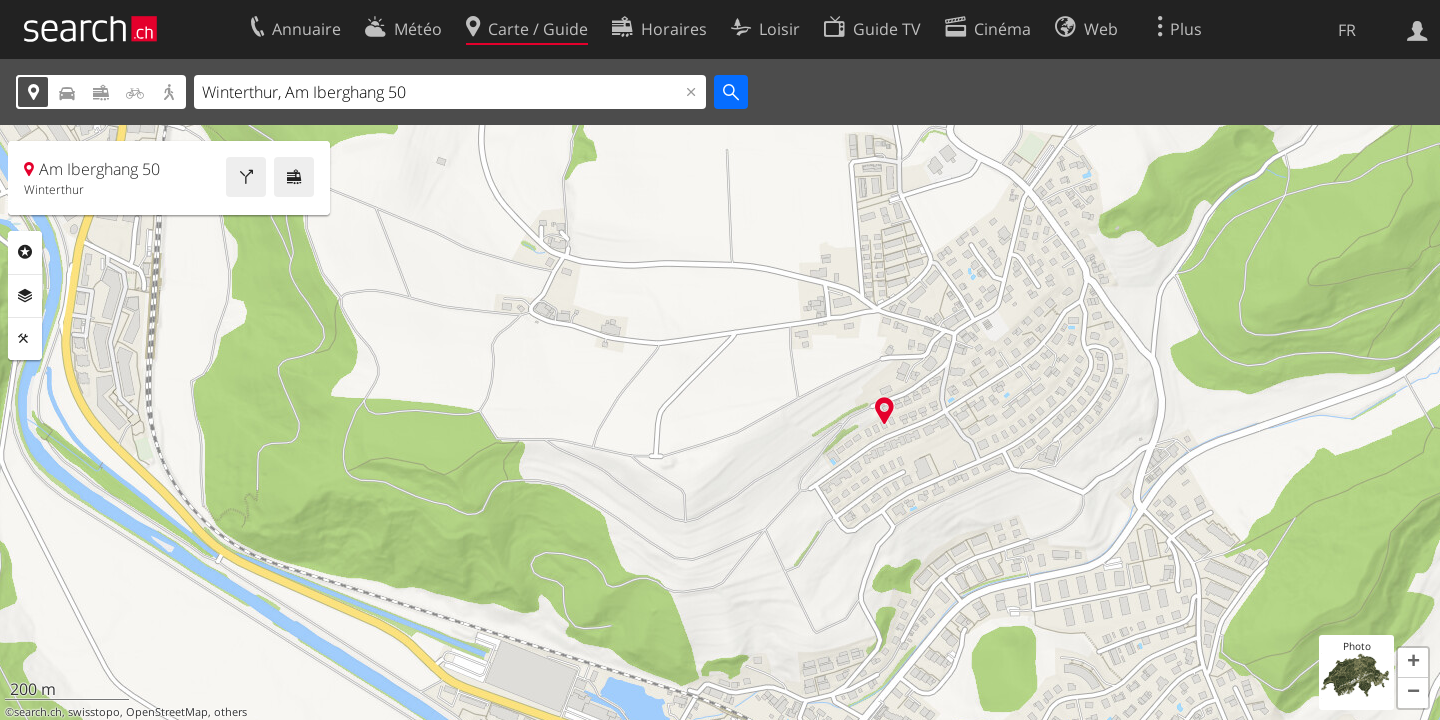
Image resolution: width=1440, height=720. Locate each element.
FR (1347, 30)
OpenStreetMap (167, 712)
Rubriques (25, 252)
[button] (1413, 663)
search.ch (38, 712)
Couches (25, 296)
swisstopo (94, 712)
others (230, 712)
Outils (25, 339)
